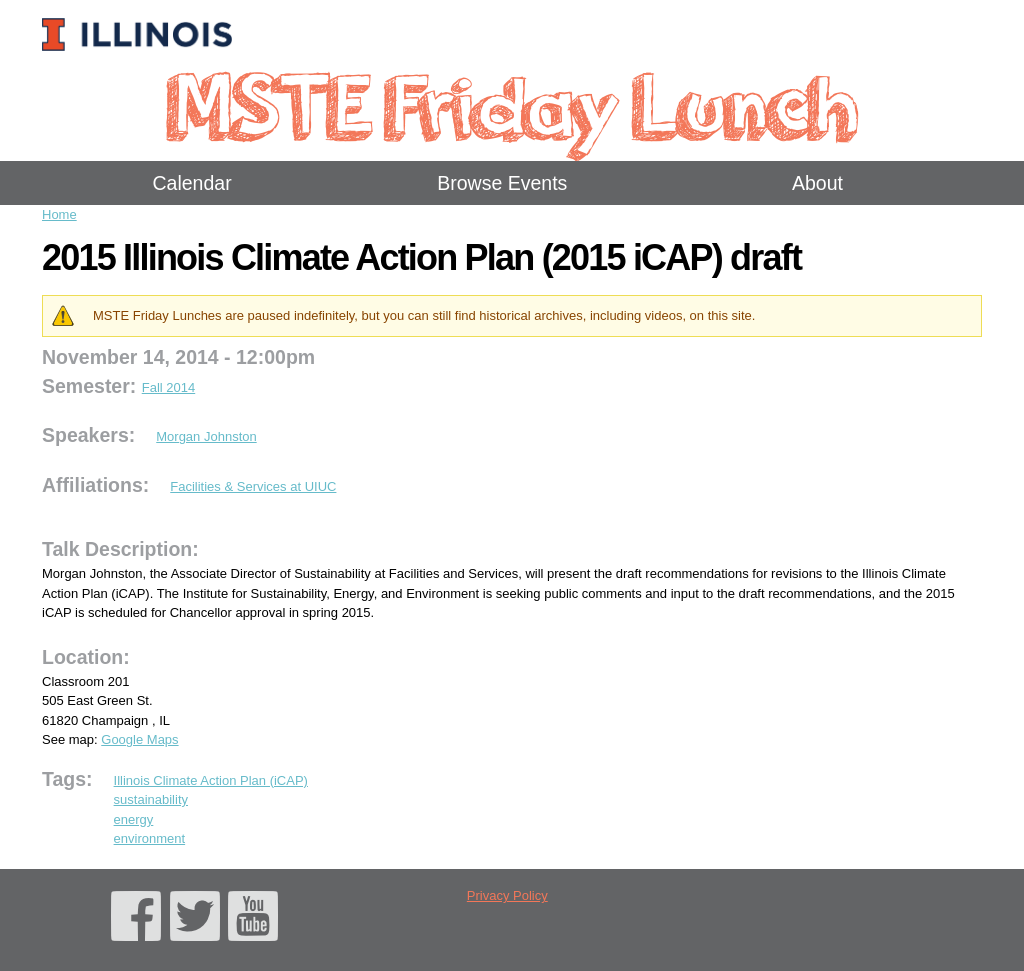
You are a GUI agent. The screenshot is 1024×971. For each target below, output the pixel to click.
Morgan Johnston (206, 436)
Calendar (192, 183)
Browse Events (502, 183)
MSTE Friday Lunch (511, 104)
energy (134, 819)
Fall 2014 (168, 387)
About (817, 183)
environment (150, 838)
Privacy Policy (507, 895)
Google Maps (139, 739)
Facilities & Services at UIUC (253, 486)
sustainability (151, 799)
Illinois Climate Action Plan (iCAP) (211, 780)
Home (59, 214)
